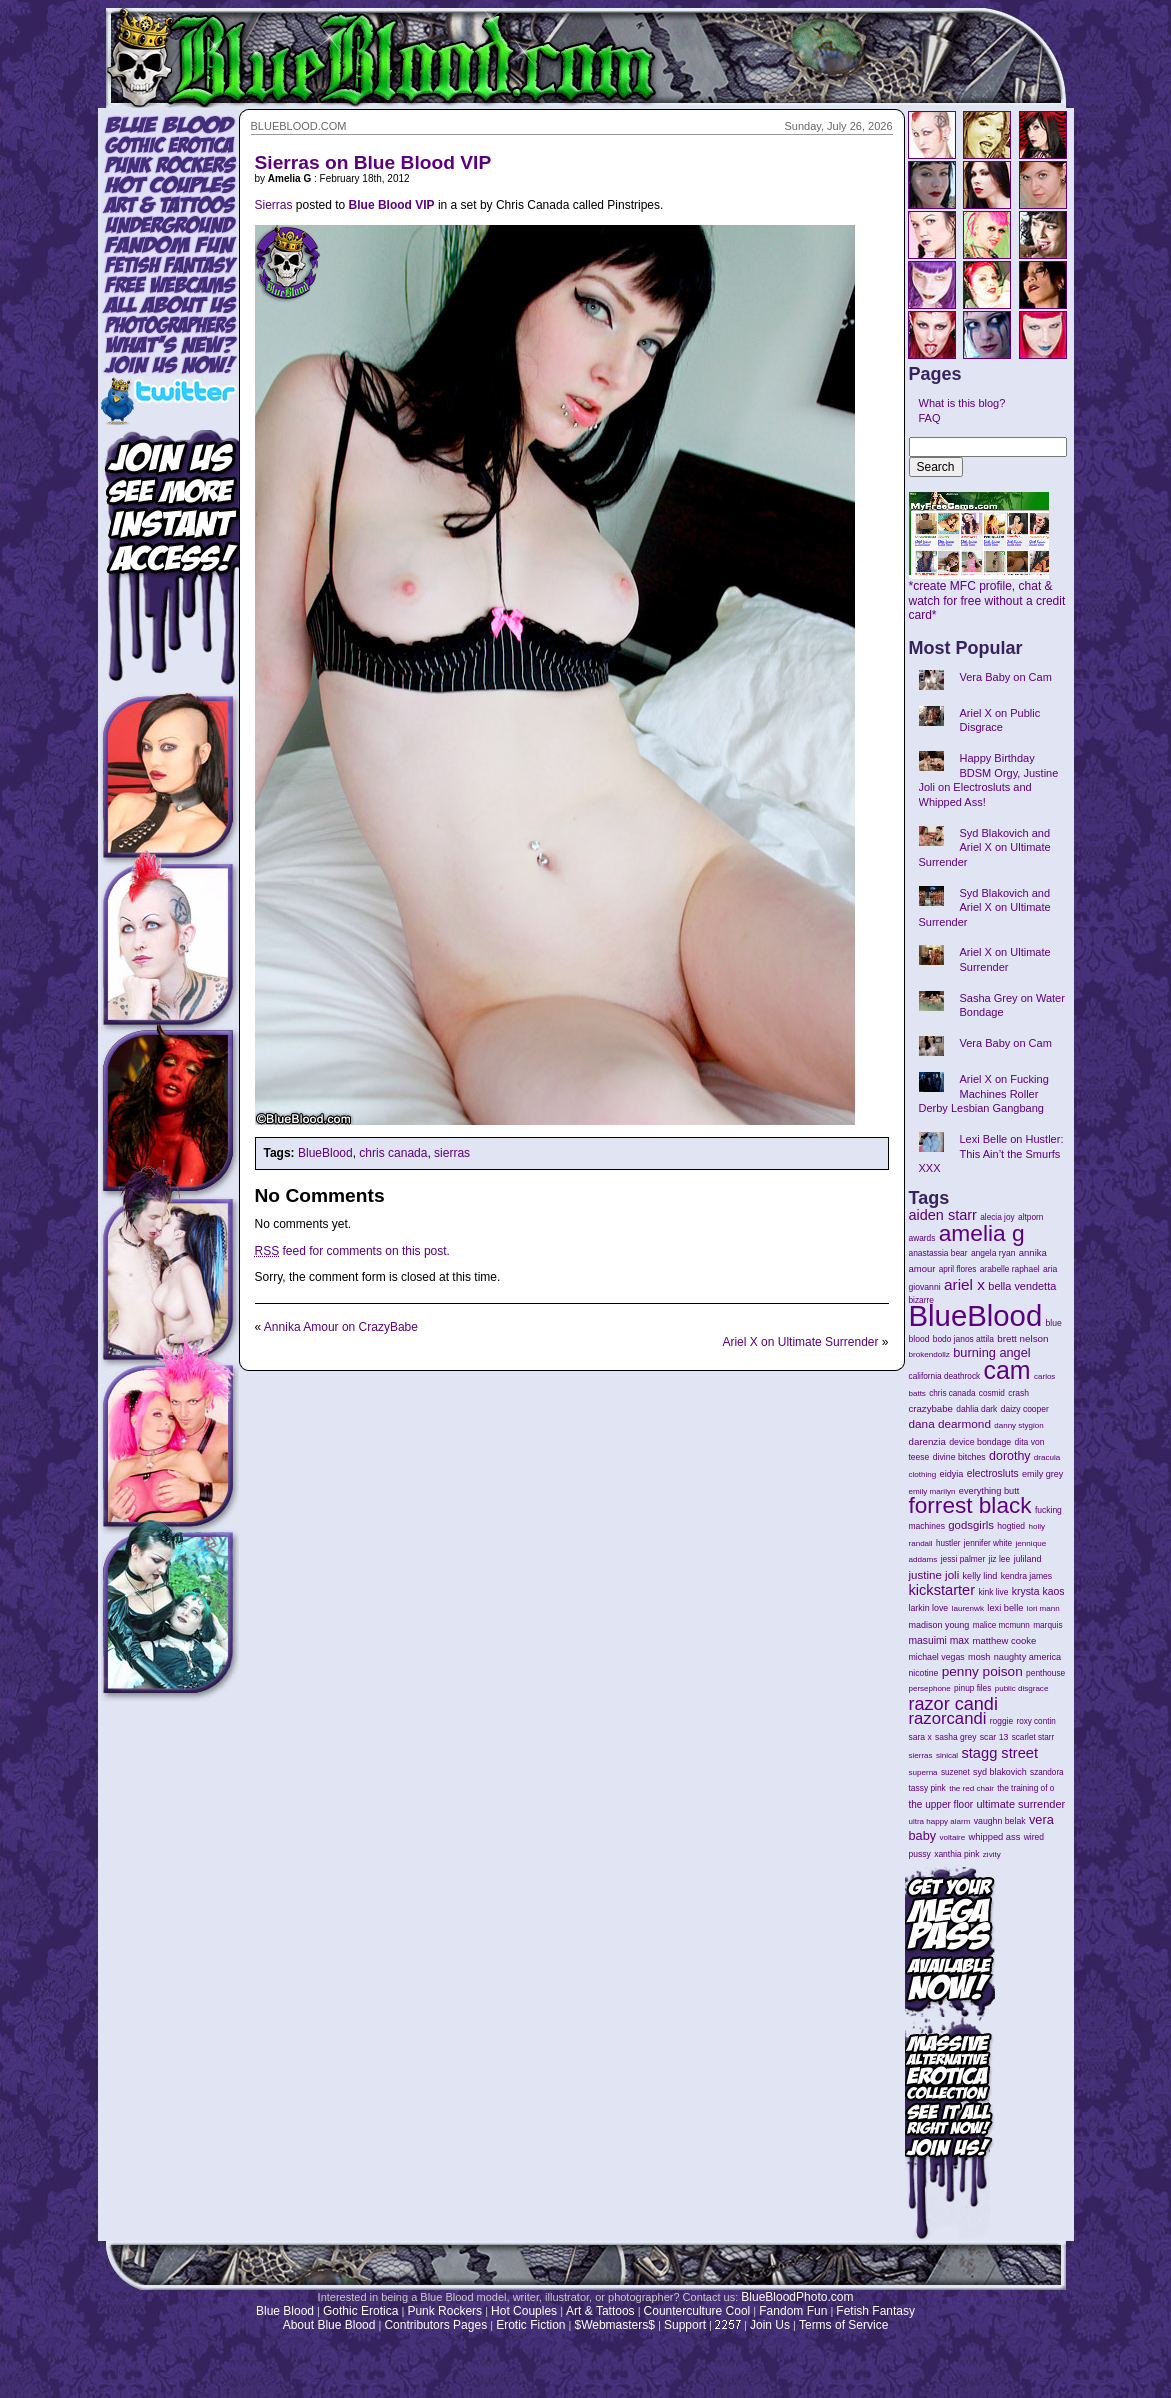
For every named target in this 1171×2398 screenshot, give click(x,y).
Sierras (274, 205)
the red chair (971, 1788)
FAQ (930, 418)
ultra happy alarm (940, 1821)
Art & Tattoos (600, 2311)
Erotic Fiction (530, 2325)
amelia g (982, 1233)
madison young (939, 1625)
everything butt (989, 1491)
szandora (1047, 1772)
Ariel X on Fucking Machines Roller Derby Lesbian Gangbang (984, 1093)
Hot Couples (524, 2311)
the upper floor (941, 1804)
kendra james (1026, 1576)
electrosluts (993, 1473)
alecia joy (997, 1217)
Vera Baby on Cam (1006, 677)
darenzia (927, 1441)
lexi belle (1005, 1608)
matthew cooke (1005, 1640)
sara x (920, 1737)
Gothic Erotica (360, 2311)
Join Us (770, 2325)
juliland (1028, 1559)
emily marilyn (932, 1491)
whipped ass (995, 1837)
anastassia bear (938, 1253)
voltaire (952, 1837)
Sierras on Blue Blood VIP (373, 162)
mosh (979, 1657)
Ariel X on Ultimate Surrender (800, 1342)
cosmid (992, 1393)
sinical (947, 1755)
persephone (930, 1688)
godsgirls (971, 1525)
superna (923, 1772)
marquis (1047, 1625)
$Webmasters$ (614, 2325)
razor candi (953, 1704)
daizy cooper (1025, 1409)
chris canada (393, 1153)
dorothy (1009, 1456)
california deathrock (945, 1376)
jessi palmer (963, 1559)
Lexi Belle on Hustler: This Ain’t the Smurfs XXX (991, 1153)
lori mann (1043, 1608)
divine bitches (959, 1457)
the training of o (1025, 1788)
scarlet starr (1033, 1737)
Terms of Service (843, 2325)
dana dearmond (950, 1423)
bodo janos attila (963, 1339)
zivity (992, 1854)
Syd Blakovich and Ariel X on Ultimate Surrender (985, 847)
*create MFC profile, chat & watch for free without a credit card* (987, 595)
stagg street (999, 1753)
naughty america (1027, 1657)
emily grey (1042, 1474)
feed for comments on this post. (352, 1251)
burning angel (991, 1352)
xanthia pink (956, 1854)
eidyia (952, 1474)
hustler (948, 1543)
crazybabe (931, 1408)
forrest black (970, 1505)
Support (685, 2325)
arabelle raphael (1010, 1269)
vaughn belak (1000, 1821)
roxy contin (1035, 1721)
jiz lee (1000, 1559)
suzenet (955, 1772)
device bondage (980, 1442)
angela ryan (993, 1253)
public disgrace (1022, 1688)
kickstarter (942, 1590)
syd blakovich (1000, 1772)
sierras (452, 1153)
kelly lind (980, 1576)
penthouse (1045, 1673)
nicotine (924, 1673)
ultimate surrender (1020, 1804)
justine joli (934, 1575)
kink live (993, 1592)
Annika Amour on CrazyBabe (341, 1327)
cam (1007, 1370)
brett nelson (1022, 1338)
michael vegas (937, 1657)
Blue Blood (285, 2311)
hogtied (1011, 1526)
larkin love (929, 1608)
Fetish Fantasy (875, 2311)
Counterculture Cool (697, 2311)
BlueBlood (325, 1153)
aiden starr (943, 1215)
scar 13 (994, 1737)
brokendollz (929, 1354)
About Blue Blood (329, 2325)
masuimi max (939, 1640)
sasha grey (955, 1737)
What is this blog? (962, 403)
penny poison (982, 1671)
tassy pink (927, 1788)
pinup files (972, 1688)
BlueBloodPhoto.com (797, 2297)
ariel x (964, 1284)
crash (1018, 1393)
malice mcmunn (1001, 1625)
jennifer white (988, 1543)
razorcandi (948, 1718)
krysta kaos (1038, 1591)
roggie (1001, 1721)
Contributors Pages (435, 2325)
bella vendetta (1022, 1286)
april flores (958, 1269)
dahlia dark (976, 1409)
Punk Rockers (444, 2311)
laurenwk (968, 1608)
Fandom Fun (793, 2311)
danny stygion (1018, 1425)
